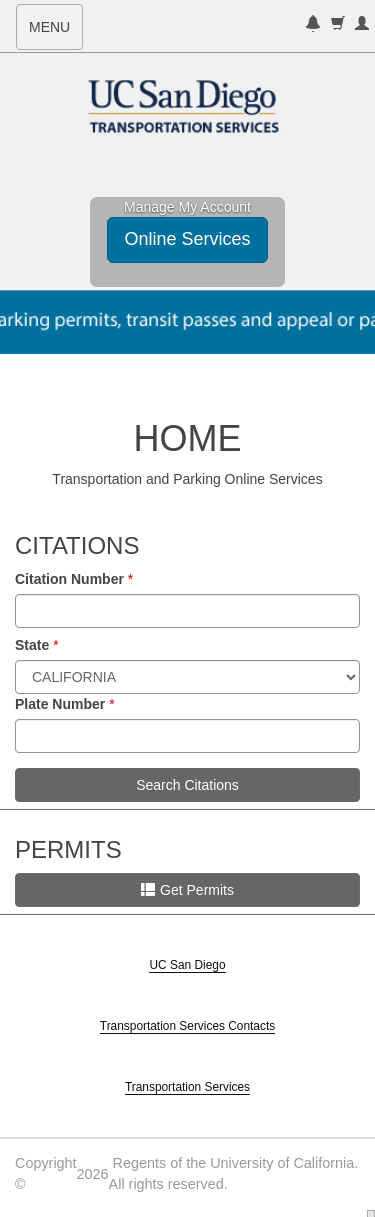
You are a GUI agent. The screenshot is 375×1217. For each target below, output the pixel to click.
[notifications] (313, 26)
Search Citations (187, 785)
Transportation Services (187, 1087)
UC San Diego (187, 965)
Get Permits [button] (187, 890)
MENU (55, 33)
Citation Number (69, 579)
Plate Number (60, 704)
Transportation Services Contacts (187, 1026)
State (32, 645)
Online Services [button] (187, 239)
